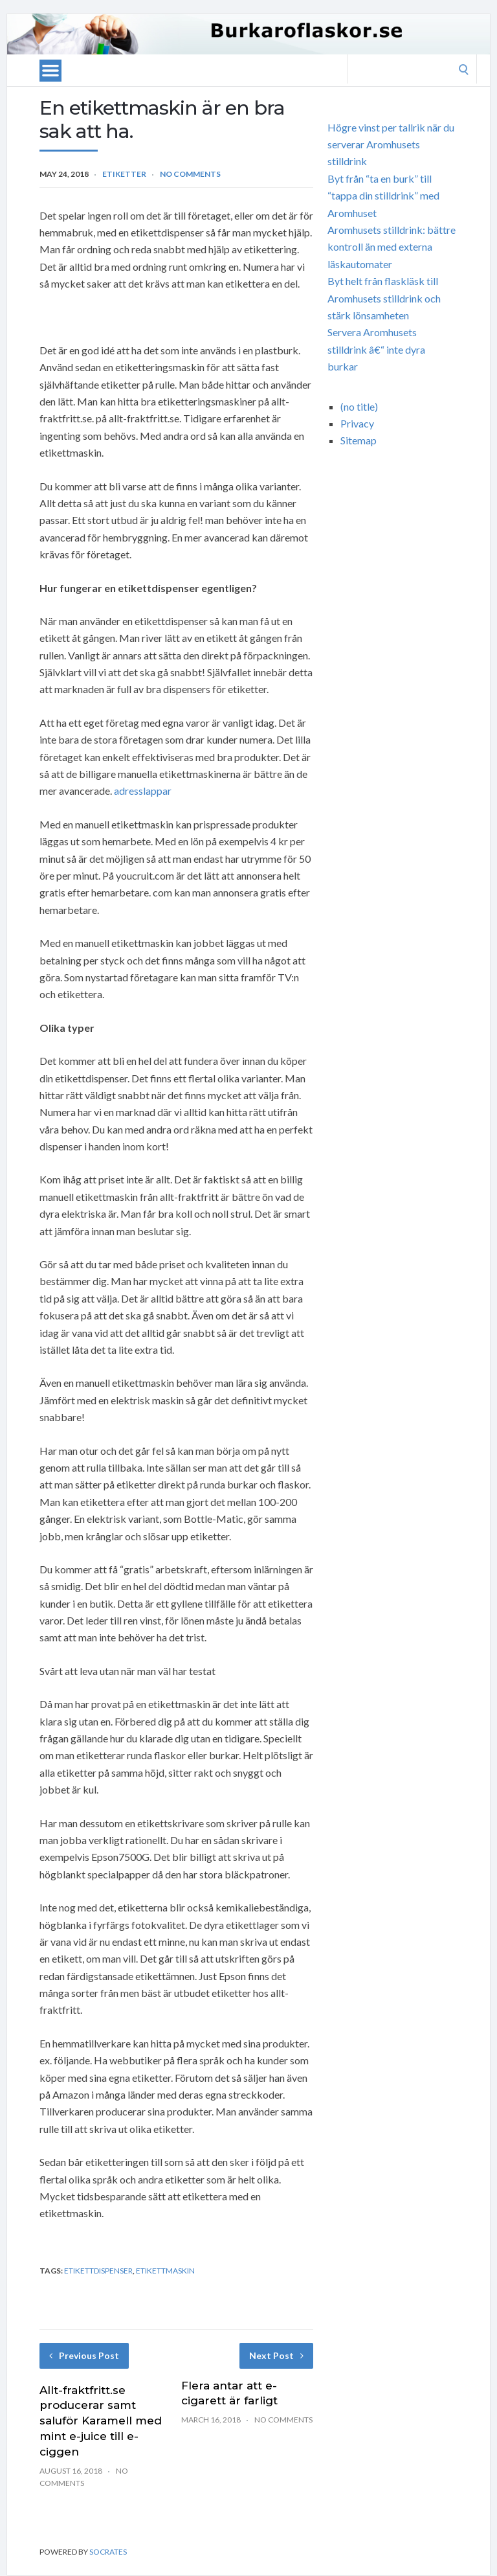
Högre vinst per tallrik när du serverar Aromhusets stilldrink (390, 144)
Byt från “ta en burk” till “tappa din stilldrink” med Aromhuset (383, 195)
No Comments (190, 174)
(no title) (359, 406)
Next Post (276, 2355)
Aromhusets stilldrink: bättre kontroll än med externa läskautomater (391, 246)
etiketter (124, 174)
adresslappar (142, 790)
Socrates (108, 2552)
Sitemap (358, 440)
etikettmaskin (165, 2270)
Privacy (357, 423)
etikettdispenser (98, 2270)
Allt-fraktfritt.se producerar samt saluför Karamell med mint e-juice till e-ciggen (100, 2421)
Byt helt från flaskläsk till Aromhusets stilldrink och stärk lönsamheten (384, 298)
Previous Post (84, 2355)
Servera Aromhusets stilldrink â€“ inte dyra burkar (376, 349)
